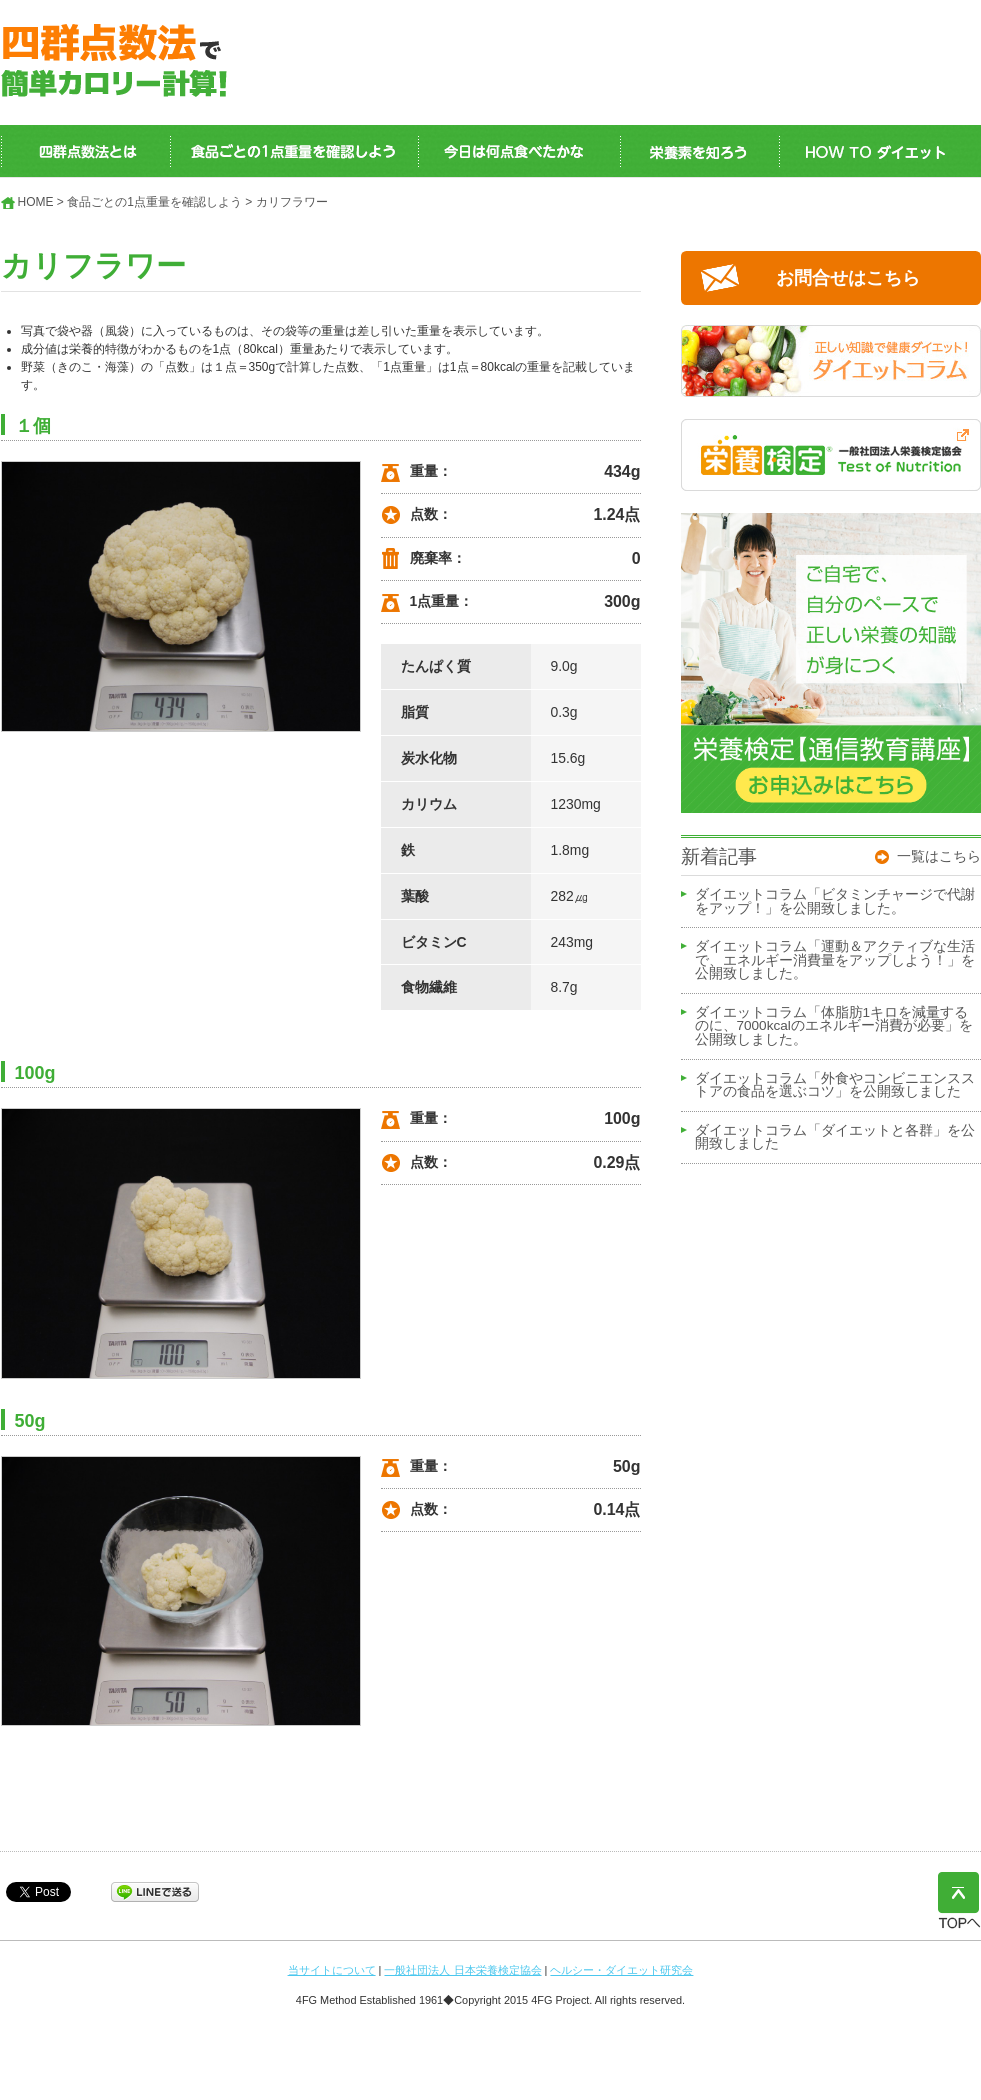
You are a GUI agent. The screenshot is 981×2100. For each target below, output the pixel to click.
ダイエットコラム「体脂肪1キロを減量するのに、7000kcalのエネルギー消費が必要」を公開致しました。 (834, 1026)
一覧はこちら (939, 856)
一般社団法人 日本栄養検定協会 (462, 1970)
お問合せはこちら (848, 278)
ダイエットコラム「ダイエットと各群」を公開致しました (835, 1138)
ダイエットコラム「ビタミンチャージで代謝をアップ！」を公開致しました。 (835, 902)
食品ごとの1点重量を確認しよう (154, 202)
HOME (36, 202)
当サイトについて (332, 1970)
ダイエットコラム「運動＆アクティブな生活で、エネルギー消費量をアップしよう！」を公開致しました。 (835, 960)
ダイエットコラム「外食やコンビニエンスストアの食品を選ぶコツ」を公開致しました (835, 1086)
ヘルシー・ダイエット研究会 (621, 1970)
